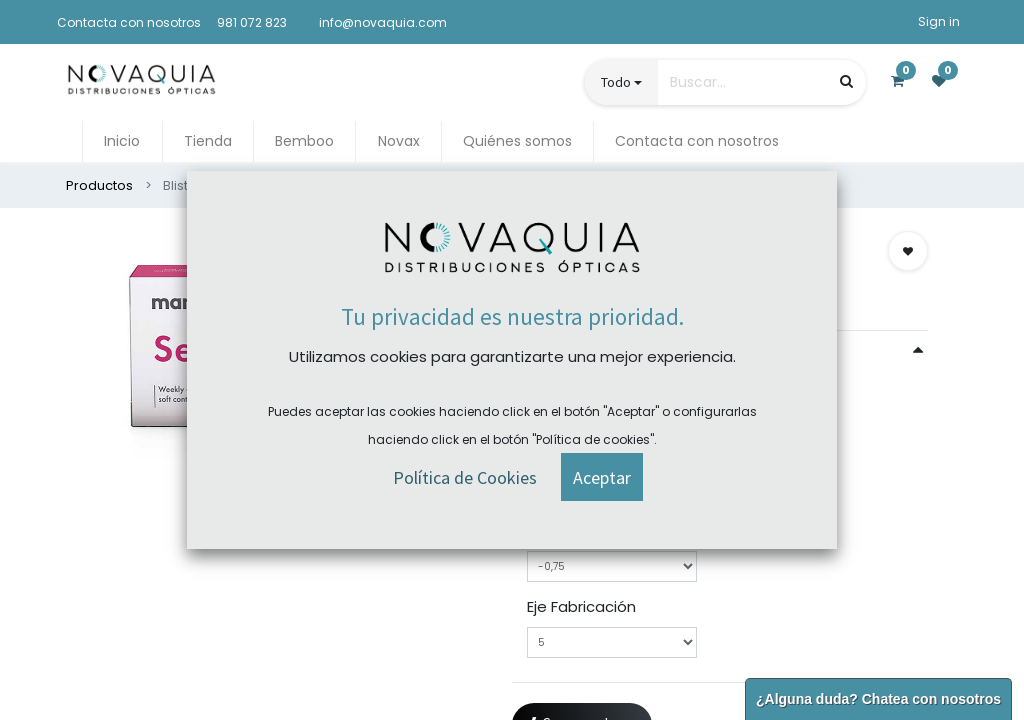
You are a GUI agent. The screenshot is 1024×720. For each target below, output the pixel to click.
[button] (908, 251)
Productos (99, 185)
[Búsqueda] (846, 81)
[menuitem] (122, 141)
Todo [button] (616, 82)
